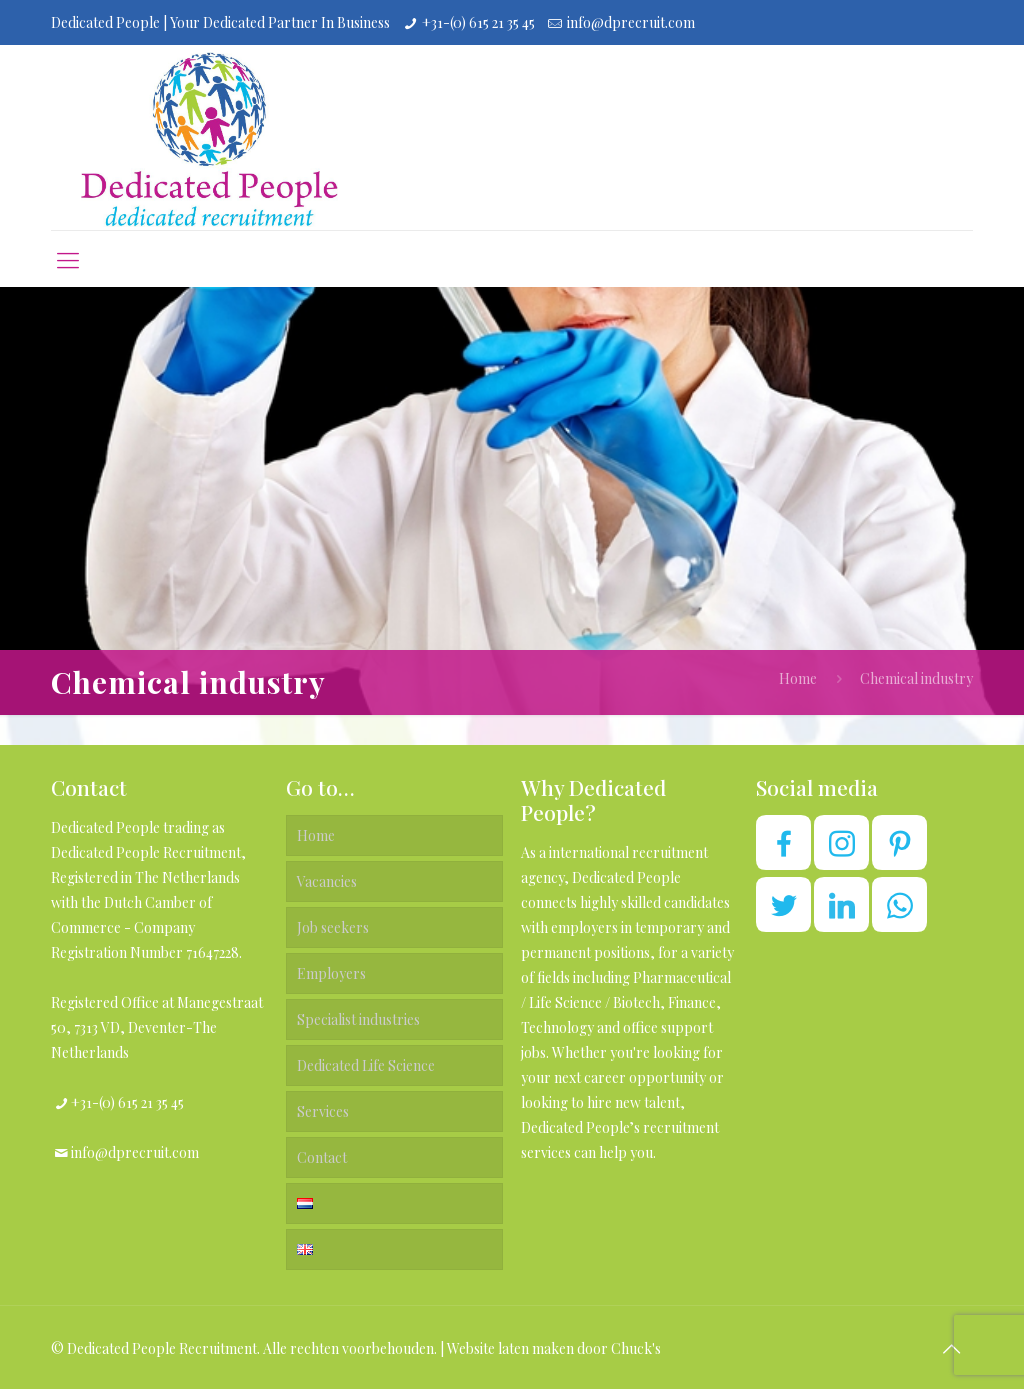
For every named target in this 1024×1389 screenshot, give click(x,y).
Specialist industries (358, 1019)
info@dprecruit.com (631, 22)
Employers (331, 973)
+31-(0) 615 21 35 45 (478, 22)
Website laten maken (510, 1348)
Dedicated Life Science (366, 1065)
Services (323, 1111)
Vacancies (327, 881)
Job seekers (333, 927)
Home (798, 678)
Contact (322, 1157)
